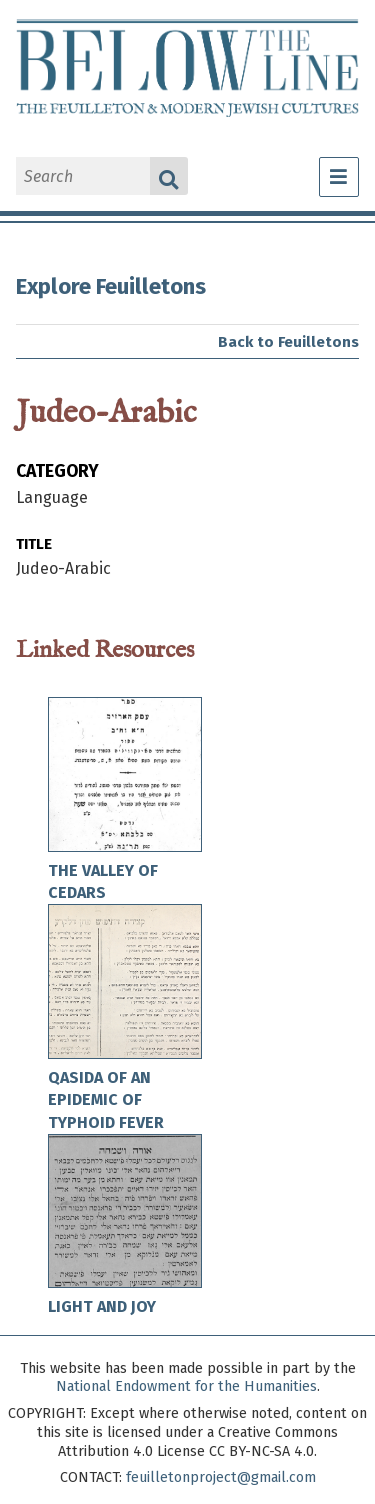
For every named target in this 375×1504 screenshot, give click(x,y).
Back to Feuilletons (288, 342)
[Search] (83, 176)
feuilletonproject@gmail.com (221, 1477)
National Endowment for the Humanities (186, 1386)
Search (169, 176)
